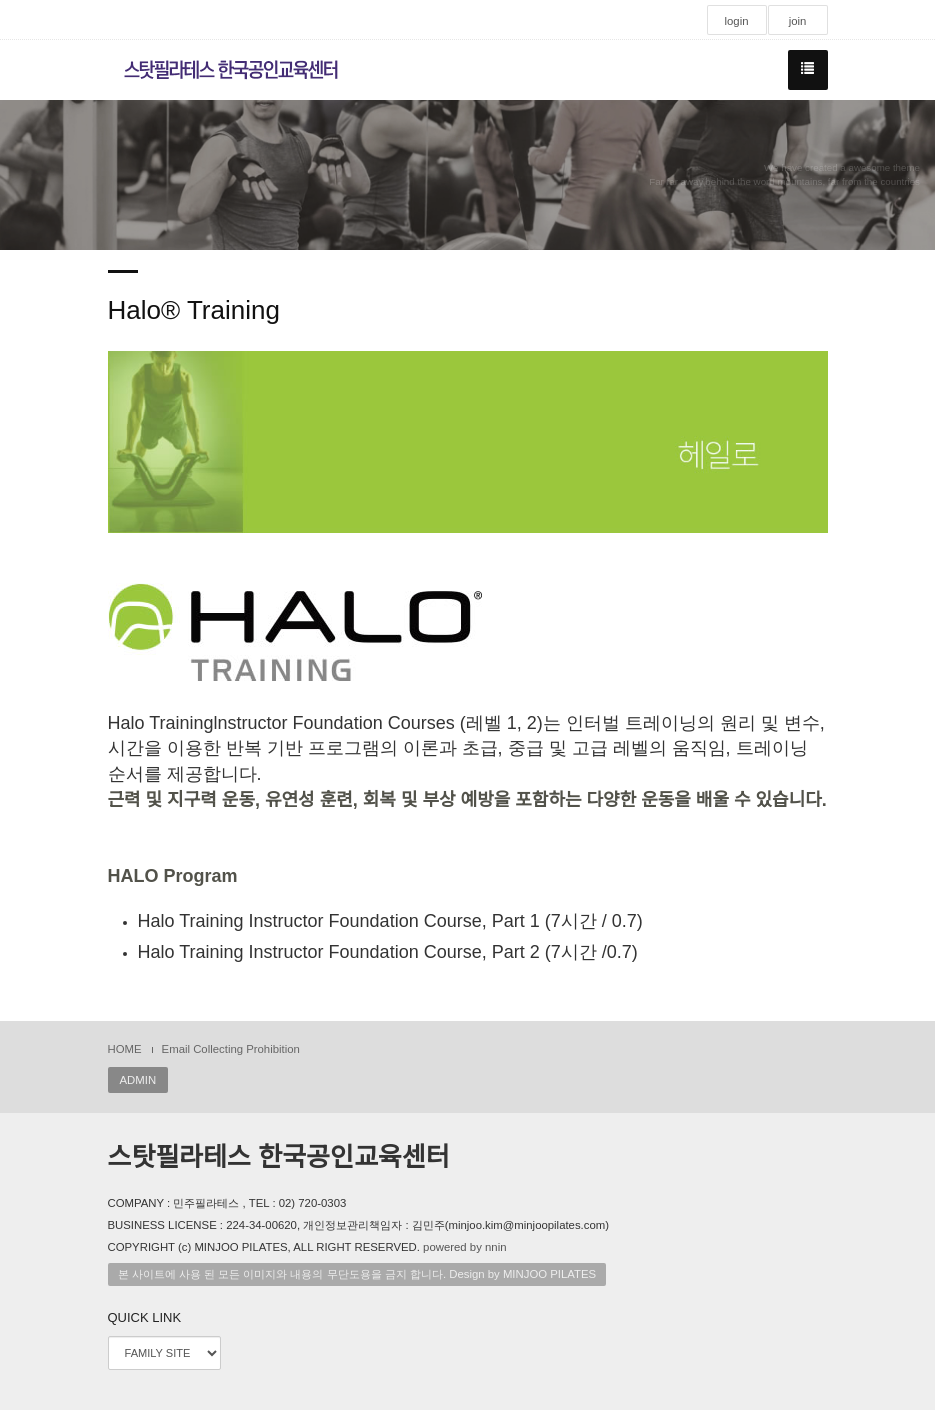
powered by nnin (464, 1247)
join (798, 21)
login (736, 21)
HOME (125, 1049)
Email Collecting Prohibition (231, 1049)
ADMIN (138, 1080)
